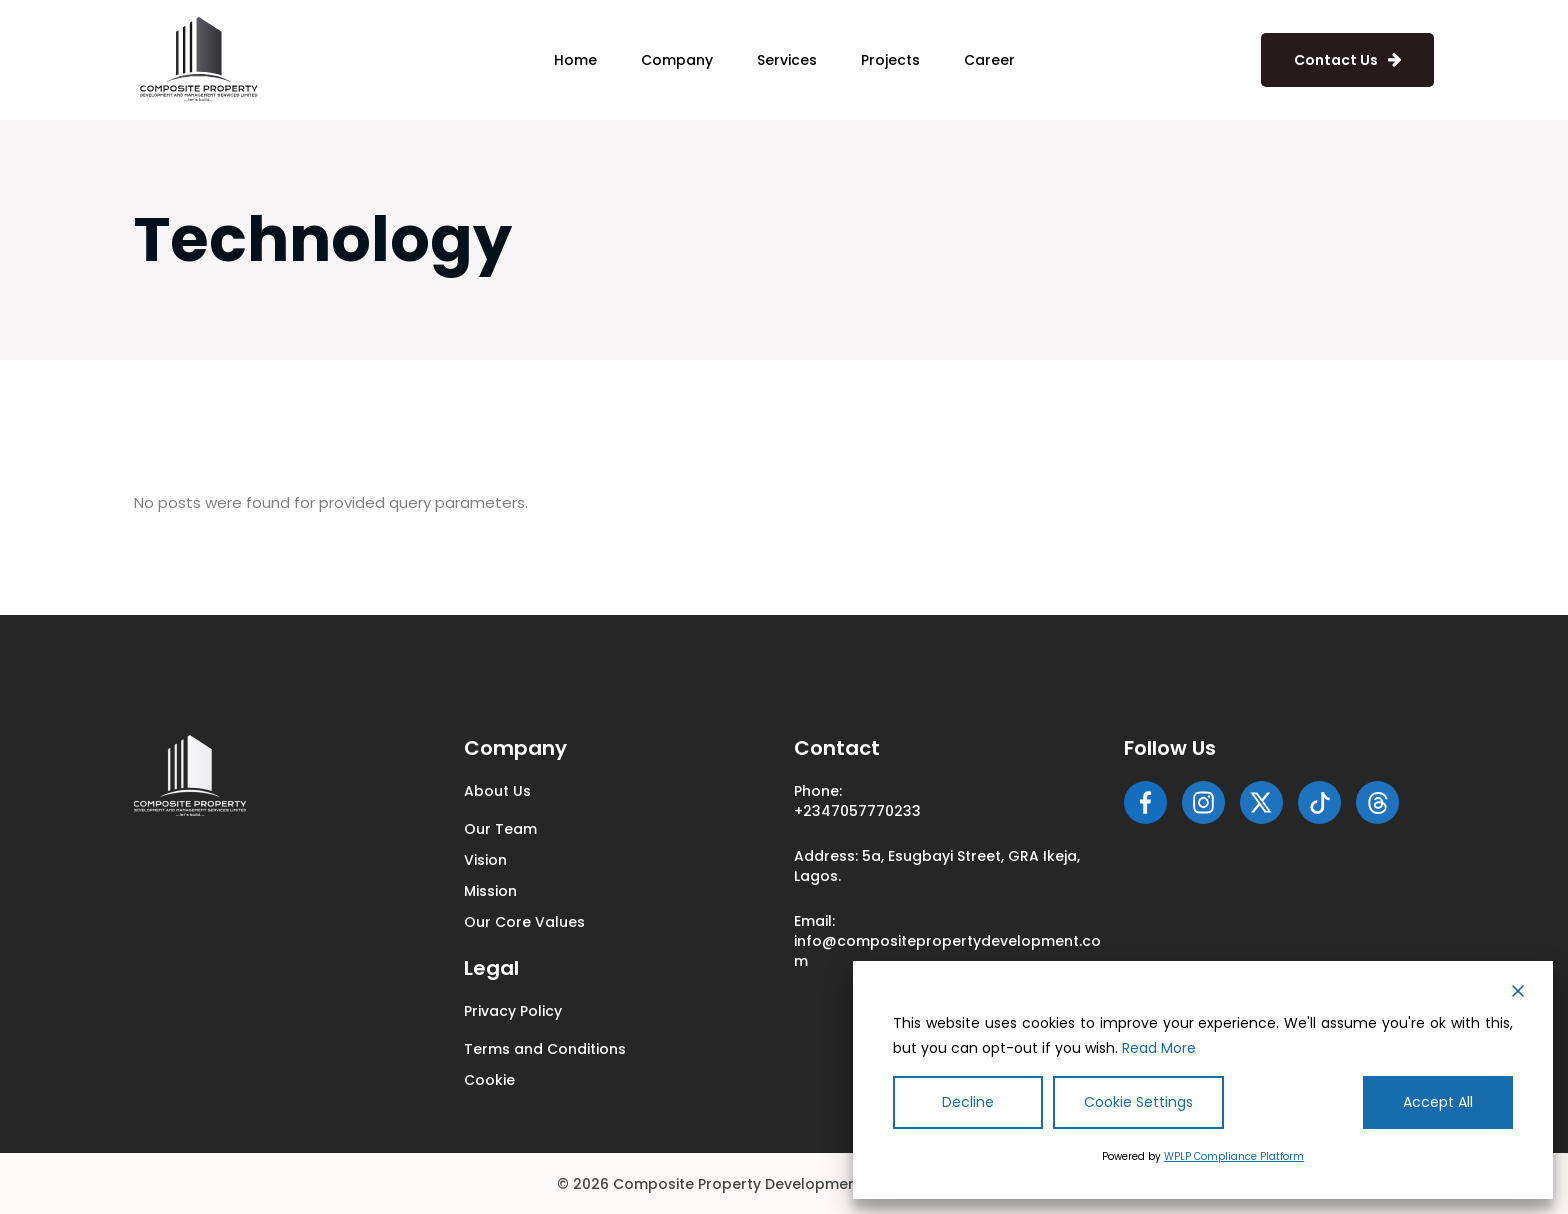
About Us (497, 791)
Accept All (1438, 1102)
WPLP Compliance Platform (1234, 1156)
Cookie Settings (1138, 1102)
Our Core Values (524, 922)
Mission (490, 891)
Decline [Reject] (968, 1102)
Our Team (500, 829)
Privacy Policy (513, 1011)
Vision (485, 860)
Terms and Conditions (545, 1049)
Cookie (489, 1080)
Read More (1159, 1048)
